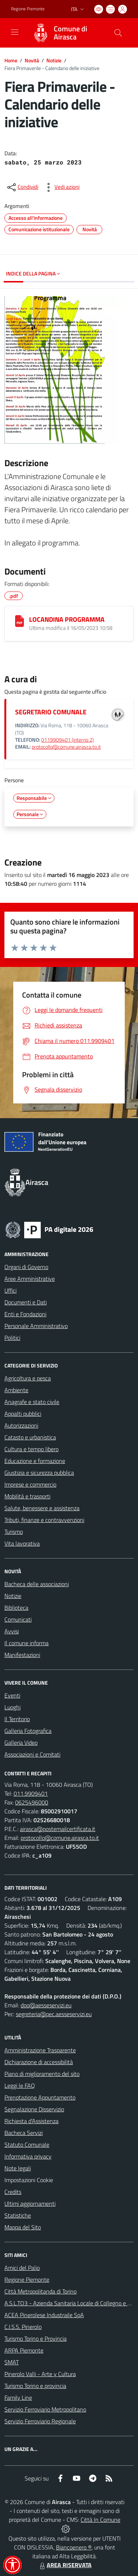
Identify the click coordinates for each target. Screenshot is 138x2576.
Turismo (13, 1531)
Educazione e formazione (34, 1460)
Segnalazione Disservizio (34, 2109)
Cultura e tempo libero (31, 1449)
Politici (12, 1337)
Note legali (17, 2168)
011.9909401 (31, 1793)
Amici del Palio (22, 2267)
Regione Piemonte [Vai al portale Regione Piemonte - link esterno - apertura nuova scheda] (28, 9)
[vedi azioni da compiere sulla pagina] (61, 187)
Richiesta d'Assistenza (31, 2120)
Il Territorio (17, 1719)
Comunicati (18, 1619)
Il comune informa (26, 1643)
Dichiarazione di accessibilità (38, 2061)
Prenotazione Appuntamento (39, 2097)
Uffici (10, 1290)
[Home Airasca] (65, 33)
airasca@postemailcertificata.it (57, 1828)
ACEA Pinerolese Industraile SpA (44, 2314)
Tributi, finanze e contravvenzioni (44, 1519)
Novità (32, 60)
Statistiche (17, 2215)
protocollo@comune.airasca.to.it (66, 747)
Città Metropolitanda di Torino (40, 2291)
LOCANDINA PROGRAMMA (67, 619)
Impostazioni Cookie (28, 2179)
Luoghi (12, 1707)
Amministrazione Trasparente (40, 2050)
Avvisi (11, 1631)
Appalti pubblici (22, 1413)
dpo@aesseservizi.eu (46, 2005)
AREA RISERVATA (65, 2565)
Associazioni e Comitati (32, 1754)
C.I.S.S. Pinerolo (23, 2326)
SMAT (11, 2362)
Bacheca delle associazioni (36, 1584)
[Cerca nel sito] (118, 33)
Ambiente (16, 1390)
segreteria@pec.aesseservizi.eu (54, 2014)
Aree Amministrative (29, 1278)
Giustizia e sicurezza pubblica (39, 1472)
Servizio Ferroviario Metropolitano (45, 2409)
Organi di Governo (26, 1266)
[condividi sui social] (22, 187)
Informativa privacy (28, 2156)
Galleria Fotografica (28, 1730)
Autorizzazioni (21, 1425)
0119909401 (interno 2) (67, 740)
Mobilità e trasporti (27, 1496)
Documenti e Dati (25, 1302)
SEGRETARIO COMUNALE (50, 712)
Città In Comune (100, 2519)
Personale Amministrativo (36, 1325)
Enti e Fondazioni (25, 1314)
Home (10, 60)
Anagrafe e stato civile (31, 1401)
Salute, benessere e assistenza (41, 1508)
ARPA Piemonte (23, 2350)
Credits (12, 2191)
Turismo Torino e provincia (35, 2385)
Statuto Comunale (26, 2144)
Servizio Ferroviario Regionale (40, 2421)
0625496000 (31, 1802)
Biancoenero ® (74, 2547)
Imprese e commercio (30, 1484)
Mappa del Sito (22, 2227)
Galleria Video (21, 1742)
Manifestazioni (22, 1654)
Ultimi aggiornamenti (30, 2203)
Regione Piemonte (26, 2279)
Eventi (12, 1695)
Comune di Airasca (70, 33)
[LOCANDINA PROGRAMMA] (19, 621)
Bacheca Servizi (23, 2132)
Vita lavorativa (22, 1543)
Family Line (18, 2397)
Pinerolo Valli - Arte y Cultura (40, 2373)
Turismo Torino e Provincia (35, 2338)
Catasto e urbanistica (30, 1437)
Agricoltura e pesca (27, 1378)
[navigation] (14, 32)
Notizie (53, 60)
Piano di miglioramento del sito (41, 2073)
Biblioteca (16, 1607)
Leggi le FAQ (19, 2085)
